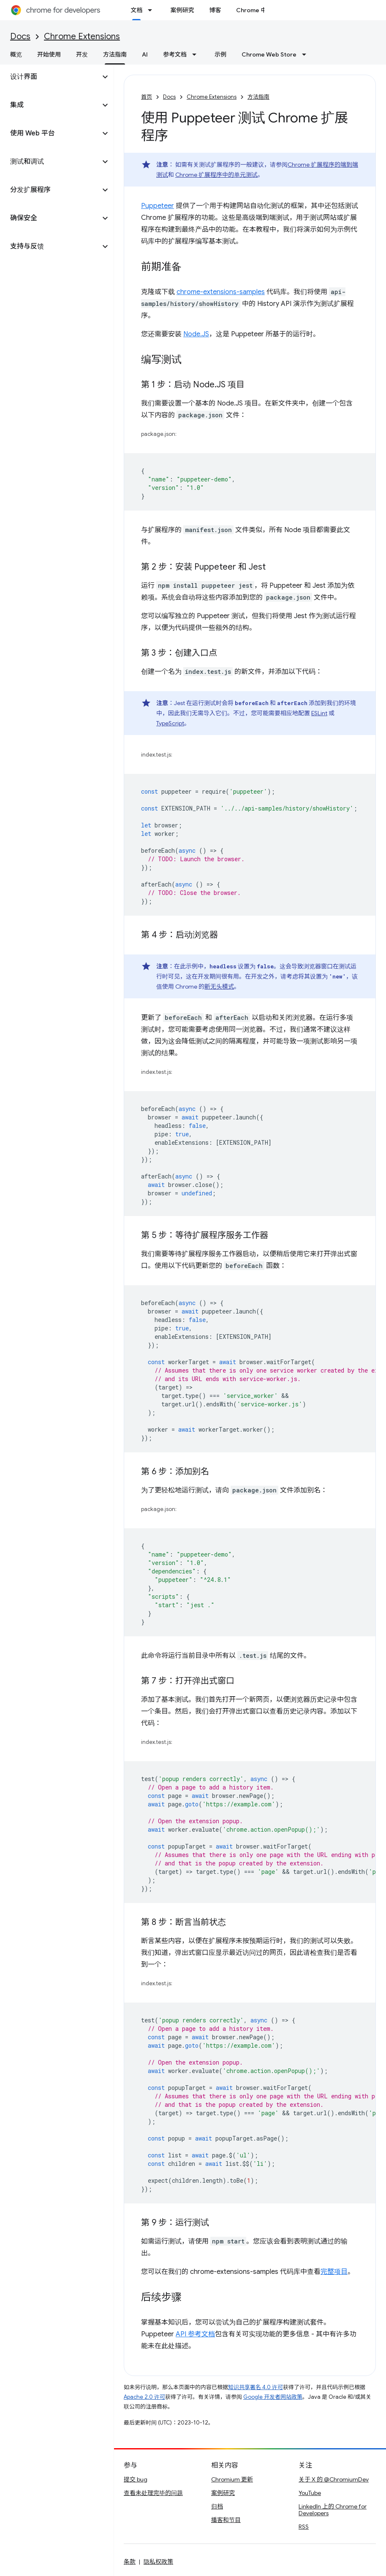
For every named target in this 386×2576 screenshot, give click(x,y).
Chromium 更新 (232, 2479)
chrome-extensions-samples (221, 292)
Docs (20, 36)
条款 (130, 2561)
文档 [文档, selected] (136, 10)
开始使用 (49, 54)
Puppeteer (157, 206)
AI (145, 54)
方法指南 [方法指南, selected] (115, 54)
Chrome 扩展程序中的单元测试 (216, 174)
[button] (50, 77)
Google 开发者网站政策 (272, 2396)
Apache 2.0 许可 (144, 2396)
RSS (304, 2526)
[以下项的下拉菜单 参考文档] (197, 54)
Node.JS (196, 334)
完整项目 (334, 2272)
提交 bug (135, 2479)
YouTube (310, 2493)
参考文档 (175, 54)
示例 (220, 54)
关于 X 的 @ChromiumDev (334, 2479)
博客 (215, 10)
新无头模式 (219, 986)
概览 (16, 54)
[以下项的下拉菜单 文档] (152, 10)
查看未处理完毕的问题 (153, 2493)
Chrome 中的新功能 (263, 10)
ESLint (319, 713)
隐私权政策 (158, 2561)
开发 (82, 54)
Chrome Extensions (82, 36)
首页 (146, 96)
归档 (217, 2506)
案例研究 (182, 10)
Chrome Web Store (269, 54)
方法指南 (258, 96)
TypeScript (170, 723)
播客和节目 (226, 2520)
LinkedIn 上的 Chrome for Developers (333, 2510)
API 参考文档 (195, 2334)
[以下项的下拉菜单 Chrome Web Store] (306, 54)
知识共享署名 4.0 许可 (255, 2387)
